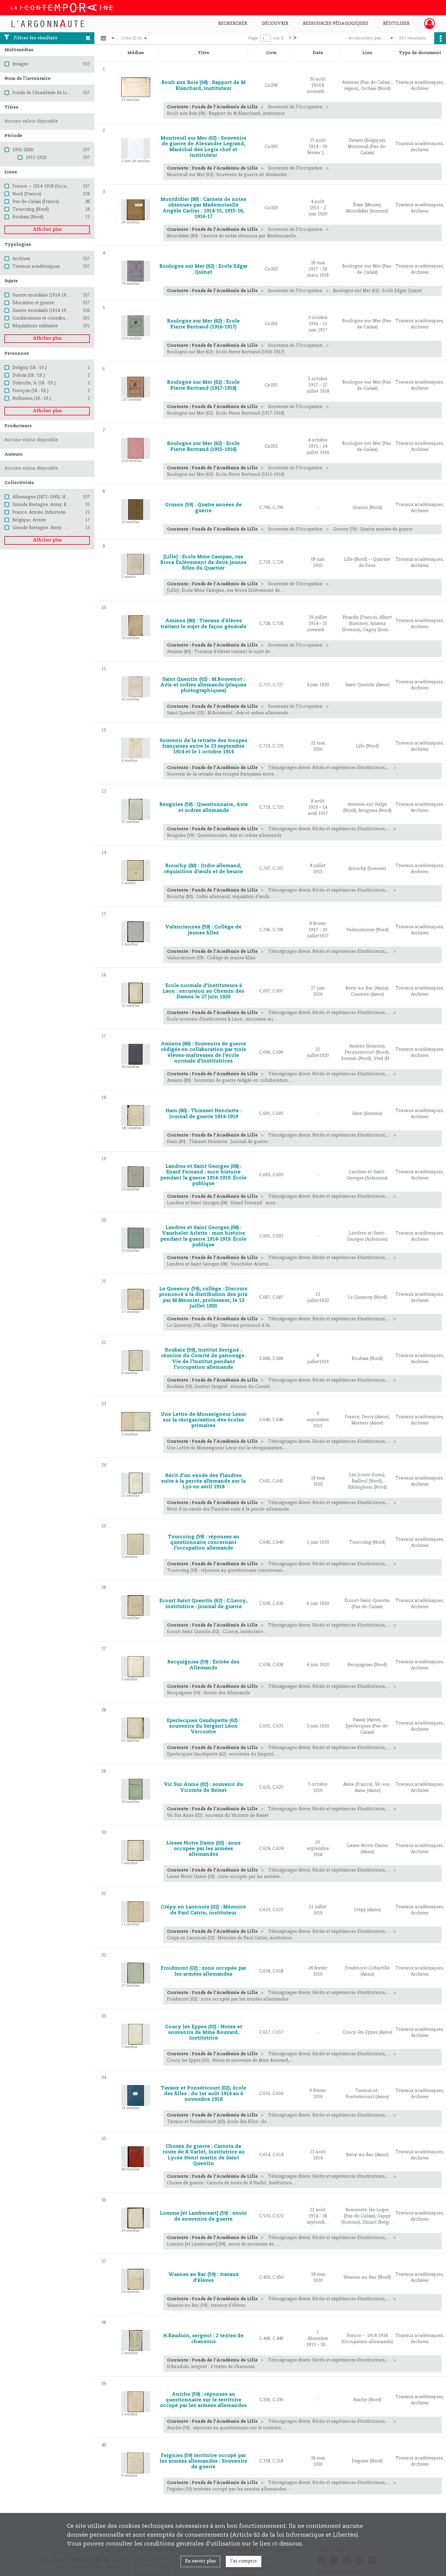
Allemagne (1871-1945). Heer (42, 497)
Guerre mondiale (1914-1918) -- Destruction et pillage (68, 311)
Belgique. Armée (29, 520)
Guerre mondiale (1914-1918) (42, 295)
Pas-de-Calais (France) (35, 202)
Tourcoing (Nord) (30, 209)
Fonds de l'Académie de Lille (42, 93)
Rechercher (232, 24)
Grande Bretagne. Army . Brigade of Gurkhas (58, 528)
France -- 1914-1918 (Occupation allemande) (59, 186)
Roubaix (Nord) (27, 217)
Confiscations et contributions (44, 318)
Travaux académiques (36, 267)
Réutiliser (396, 24)
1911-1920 (36, 158)
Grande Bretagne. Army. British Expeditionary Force (65, 505)
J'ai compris (243, 2561)
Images (20, 64)
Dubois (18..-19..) (28, 375)
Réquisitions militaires (35, 326)
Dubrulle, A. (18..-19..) (34, 383)
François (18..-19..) (30, 391)
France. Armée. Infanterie (39, 512)
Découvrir (275, 24)
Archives (21, 259)
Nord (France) (26, 194)
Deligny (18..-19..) (29, 368)
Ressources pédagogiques (335, 24)
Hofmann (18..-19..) (31, 398)
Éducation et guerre (33, 303)
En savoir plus (200, 2561)
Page (253, 38)
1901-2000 (22, 150)
